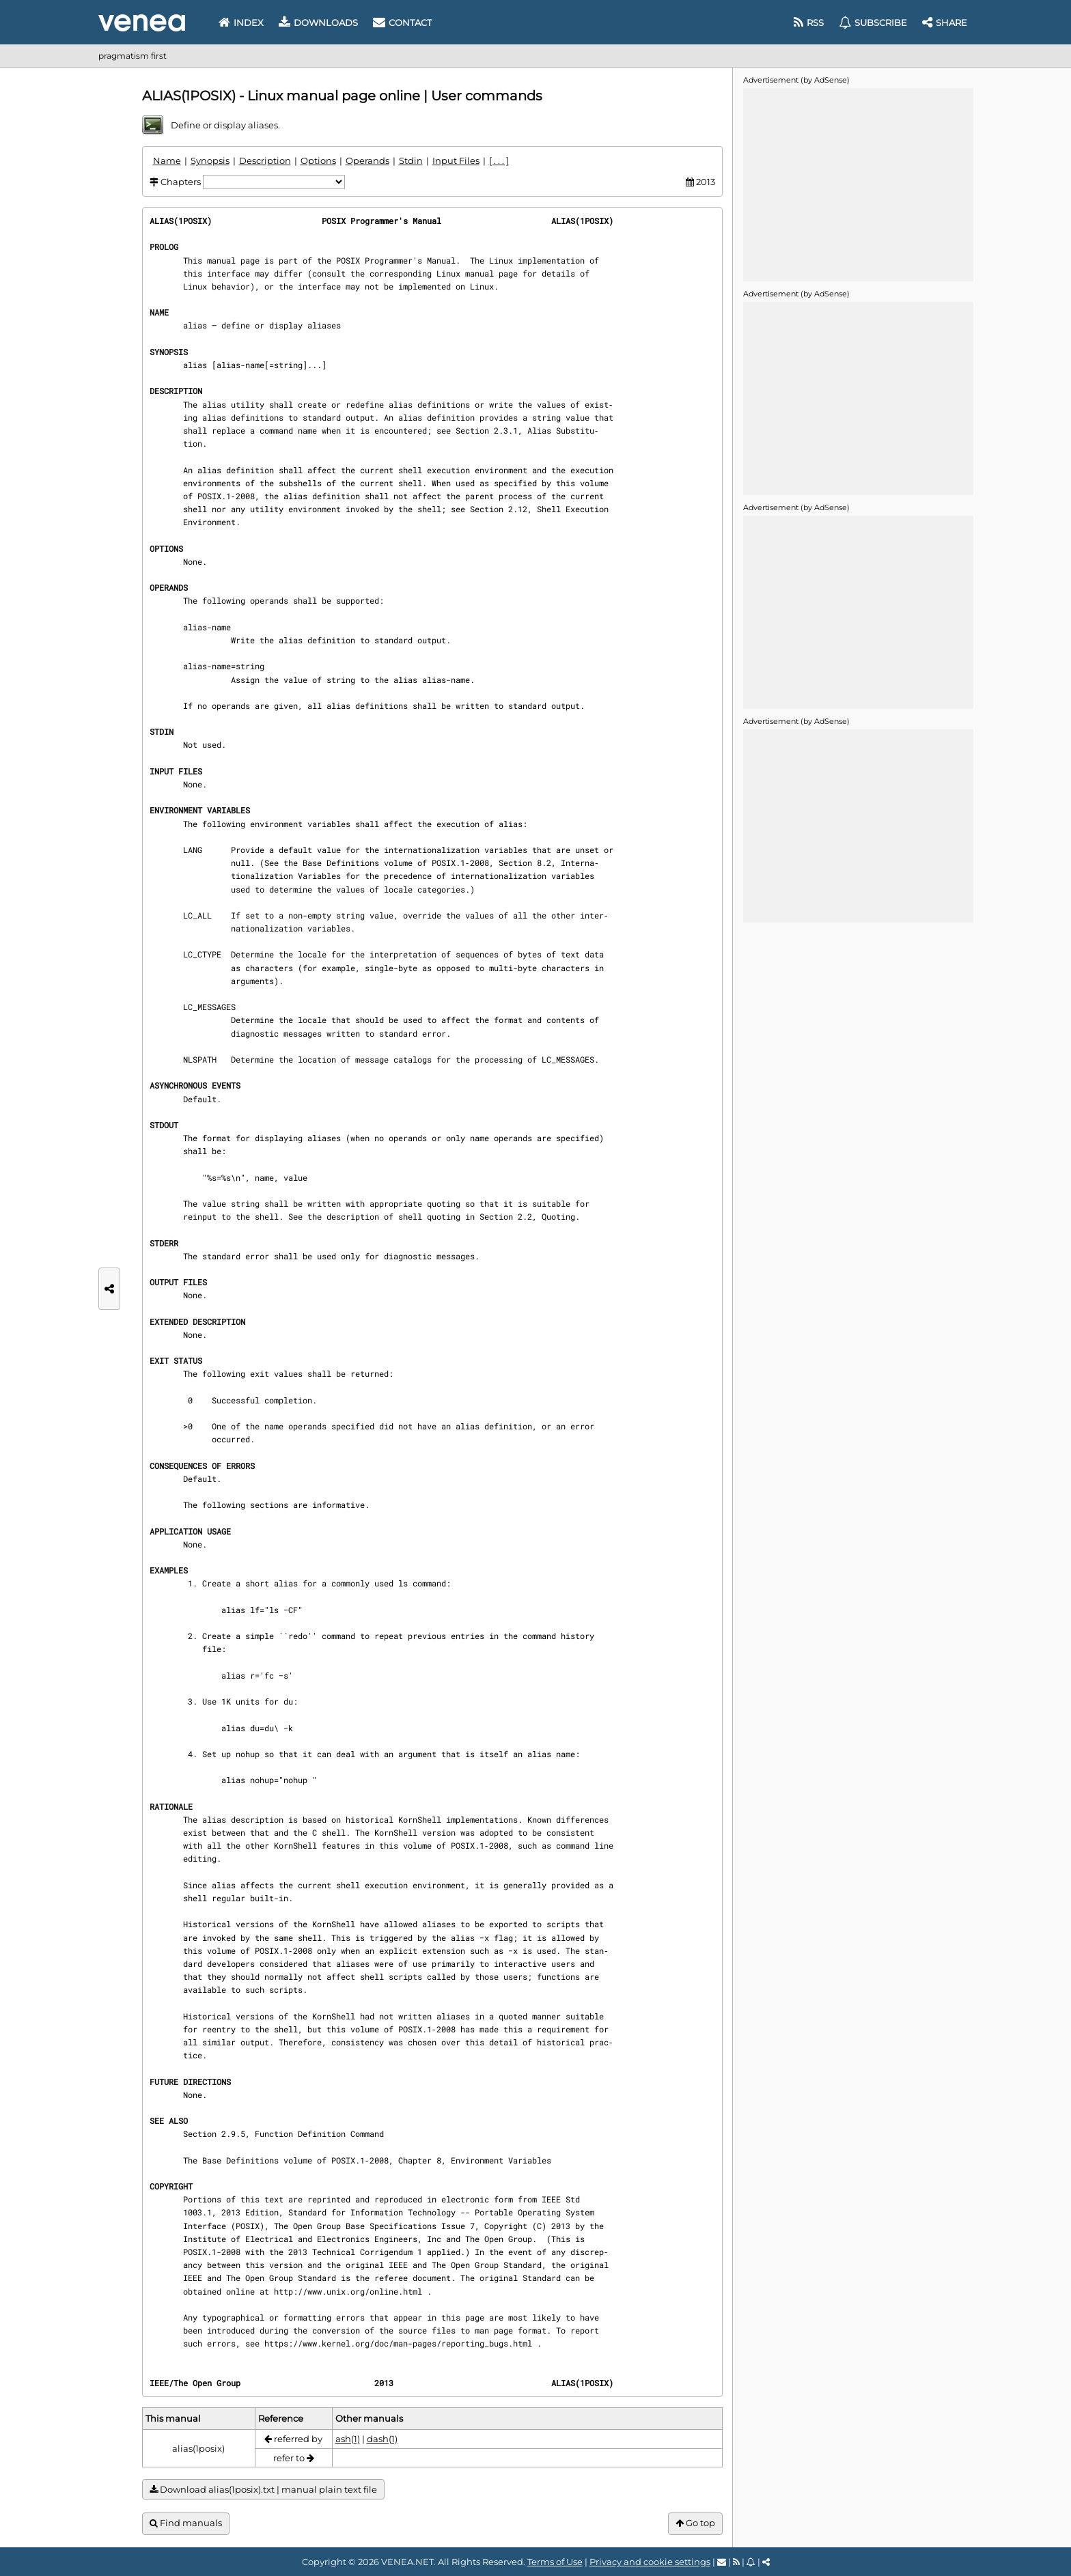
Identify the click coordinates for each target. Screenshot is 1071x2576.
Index (241, 22)
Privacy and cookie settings (649, 2561)
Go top (695, 2523)
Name (167, 160)
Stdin (411, 160)
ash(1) (347, 2438)
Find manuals (186, 2523)
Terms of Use (555, 2561)
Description (265, 160)
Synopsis (210, 160)
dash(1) (382, 2438)
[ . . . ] (499, 160)
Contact (402, 22)
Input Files (455, 160)
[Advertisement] (858, 183)
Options (318, 160)
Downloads (318, 22)
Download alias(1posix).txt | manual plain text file (263, 2489)
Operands (367, 160)
